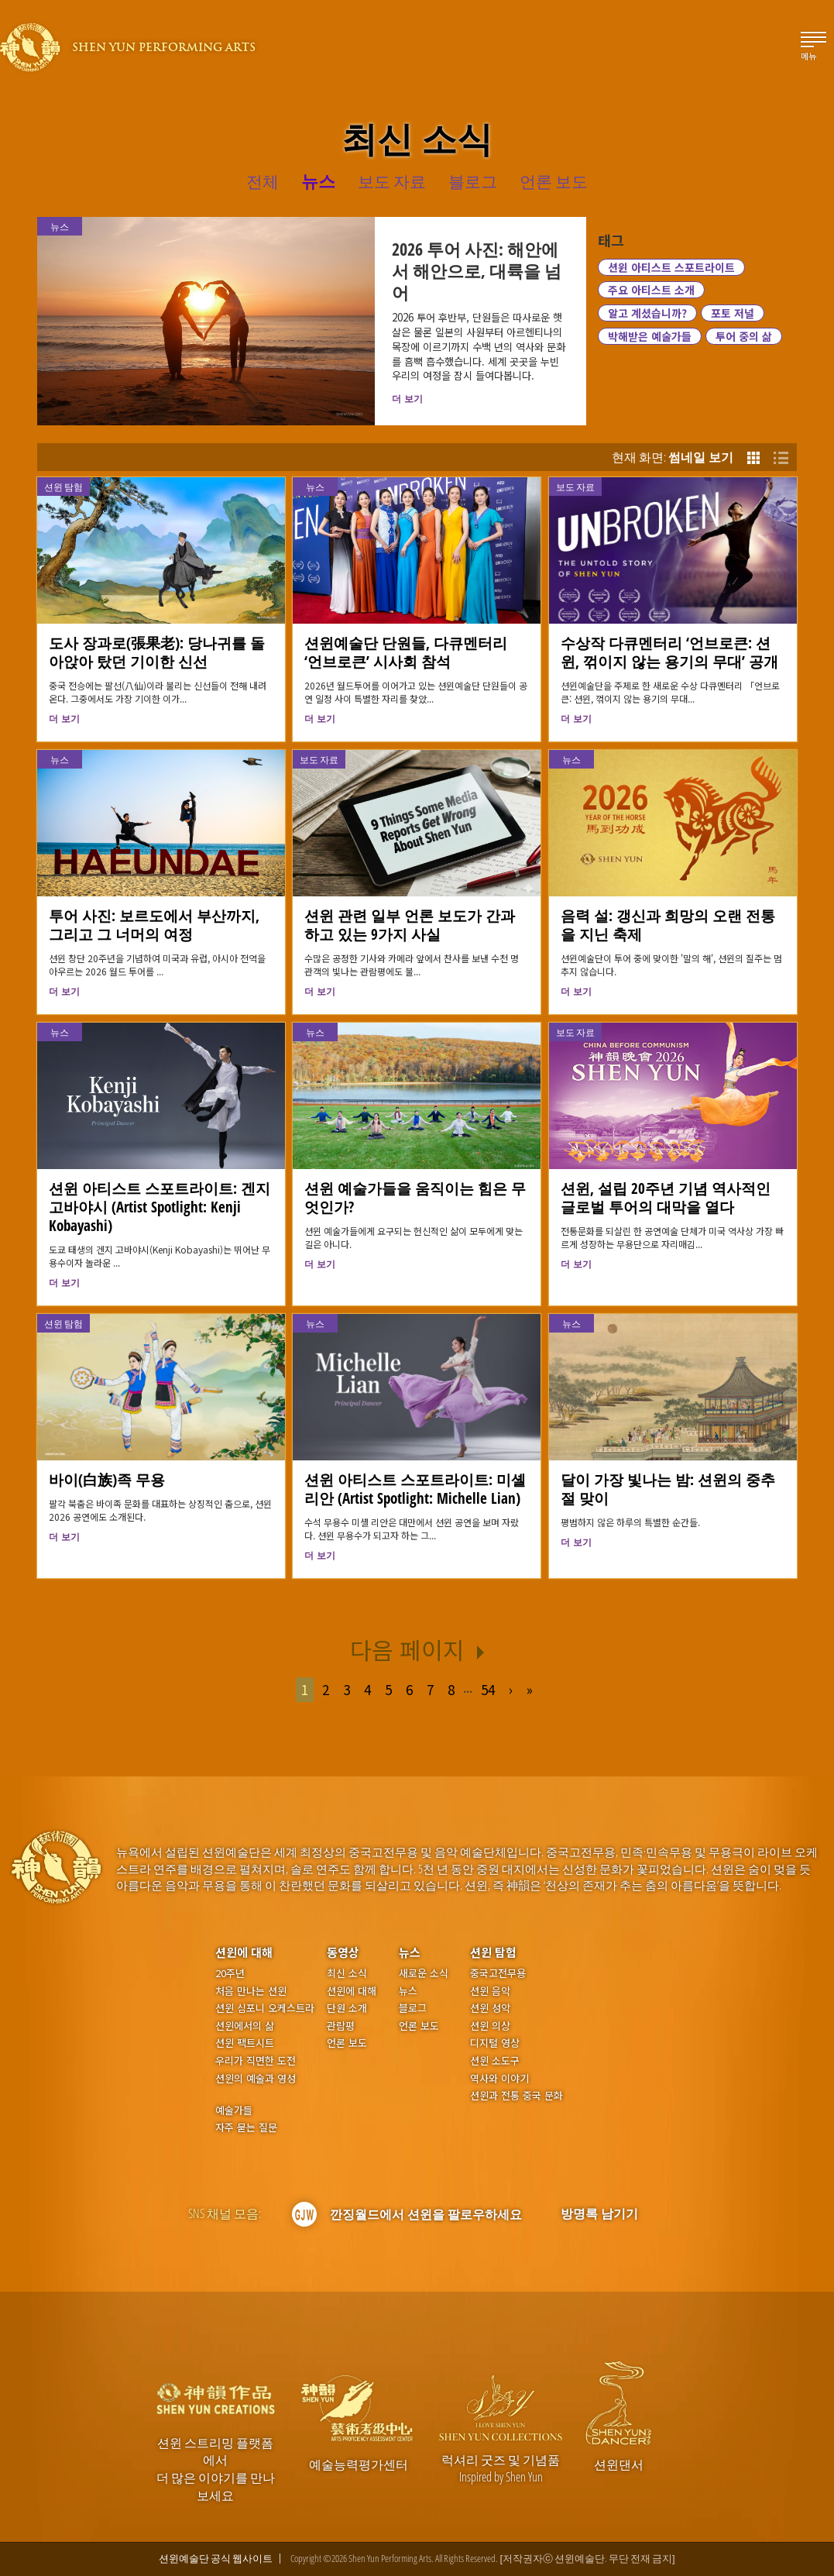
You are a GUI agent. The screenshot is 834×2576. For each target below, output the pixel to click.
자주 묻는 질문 (246, 2127)
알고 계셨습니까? (647, 313)
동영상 (343, 1952)
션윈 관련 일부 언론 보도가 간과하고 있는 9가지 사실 (409, 924)
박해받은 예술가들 (650, 336)
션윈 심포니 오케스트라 (264, 2008)
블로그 (413, 2008)
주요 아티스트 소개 (651, 289)
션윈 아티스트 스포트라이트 (671, 267)
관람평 (341, 2026)
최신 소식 (347, 1973)
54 (488, 1689)
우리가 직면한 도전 (255, 2061)
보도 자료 (575, 487)
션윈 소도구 (495, 2061)
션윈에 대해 (244, 1952)
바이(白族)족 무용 (107, 1479)
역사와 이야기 (499, 2079)
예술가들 (233, 2110)
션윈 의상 (490, 2026)
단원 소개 (347, 2008)
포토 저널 (732, 313)
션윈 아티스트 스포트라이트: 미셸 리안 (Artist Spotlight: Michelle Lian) (415, 1488)
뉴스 (315, 487)
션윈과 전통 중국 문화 (516, 2096)
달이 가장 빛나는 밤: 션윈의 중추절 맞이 (668, 1488)
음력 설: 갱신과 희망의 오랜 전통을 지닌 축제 (668, 924)
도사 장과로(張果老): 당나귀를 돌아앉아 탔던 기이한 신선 (157, 652)
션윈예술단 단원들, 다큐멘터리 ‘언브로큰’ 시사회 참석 (405, 652)
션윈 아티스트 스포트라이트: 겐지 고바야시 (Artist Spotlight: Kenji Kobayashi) (159, 1207)
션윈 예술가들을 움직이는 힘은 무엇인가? (415, 1197)
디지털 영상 (495, 2043)
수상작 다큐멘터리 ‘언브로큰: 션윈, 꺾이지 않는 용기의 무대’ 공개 (669, 652)
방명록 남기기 (599, 2213)
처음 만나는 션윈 (251, 1991)
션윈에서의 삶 (244, 2026)
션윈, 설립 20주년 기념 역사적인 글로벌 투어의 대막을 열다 (666, 1197)
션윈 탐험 (63, 487)
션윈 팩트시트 (244, 2043)
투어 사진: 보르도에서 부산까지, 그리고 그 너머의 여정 (154, 924)
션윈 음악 (490, 1991)
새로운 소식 (423, 1973)
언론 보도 (347, 2043)
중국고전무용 (498, 1973)
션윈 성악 (490, 2008)
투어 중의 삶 (744, 336)
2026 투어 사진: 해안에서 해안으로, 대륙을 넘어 (476, 270)
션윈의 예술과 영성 (255, 2079)
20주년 (230, 1973)
